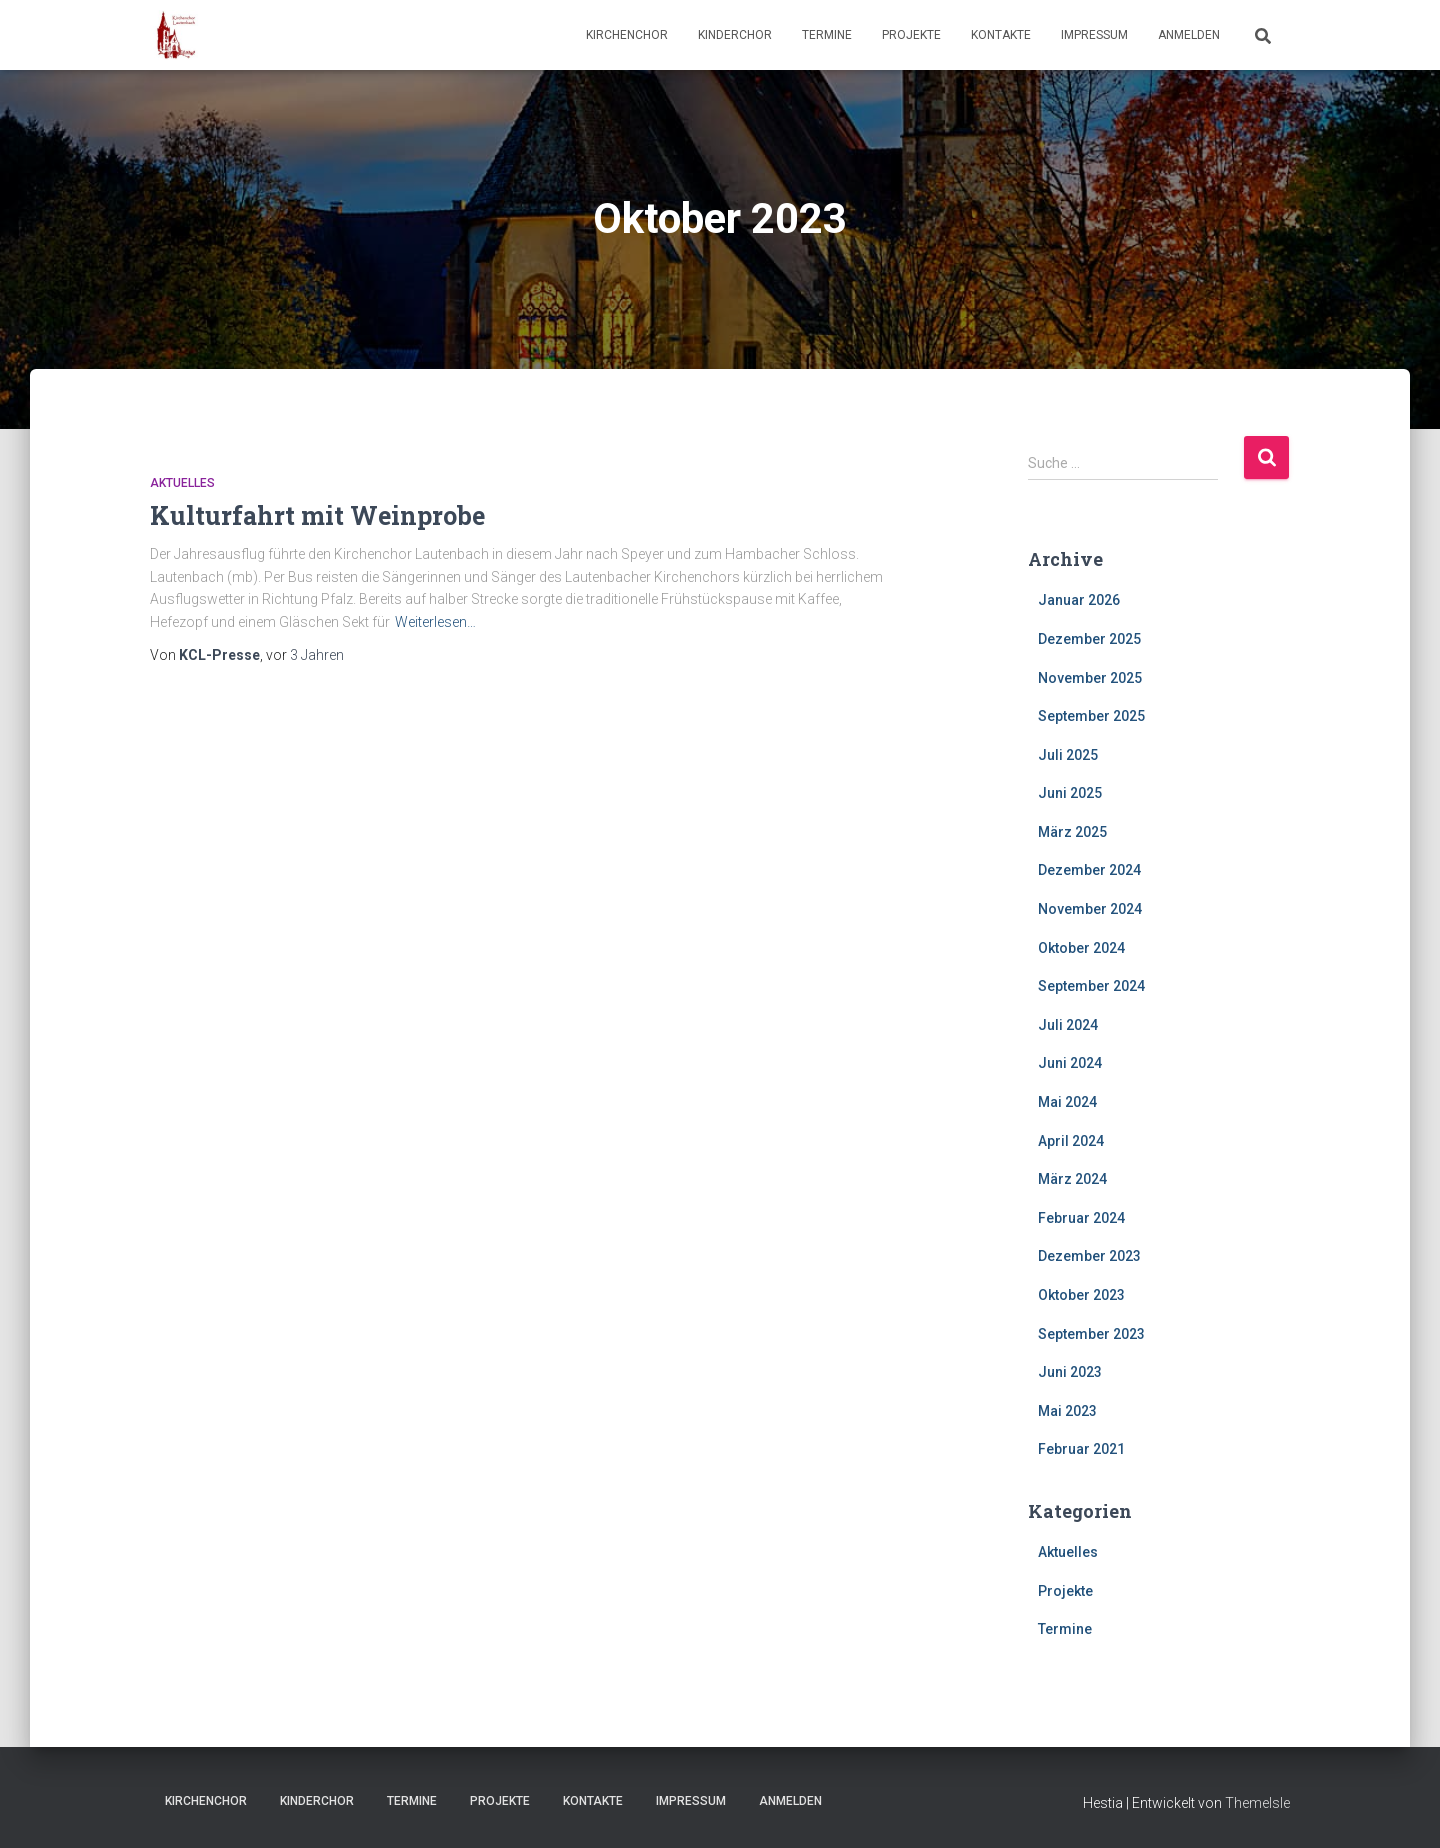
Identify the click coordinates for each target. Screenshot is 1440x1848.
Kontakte (1001, 35)
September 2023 (1091, 1334)
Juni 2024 (1070, 1063)
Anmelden (1189, 35)
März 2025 (1072, 832)
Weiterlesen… (435, 622)
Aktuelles (182, 483)
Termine (827, 35)
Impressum (1094, 35)
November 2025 (1090, 678)
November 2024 (1090, 909)
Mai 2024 (1067, 1102)
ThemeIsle (1257, 1803)
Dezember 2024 (1089, 870)
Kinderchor (735, 35)
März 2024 (1072, 1179)
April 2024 (1071, 1141)
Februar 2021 (1081, 1449)
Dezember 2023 (1089, 1256)
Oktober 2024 (1081, 948)
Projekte (911, 35)
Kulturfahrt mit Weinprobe (317, 515)
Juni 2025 (1070, 793)
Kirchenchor (627, 35)
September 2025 (1091, 716)
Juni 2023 (1070, 1372)
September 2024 (1091, 986)
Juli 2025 (1068, 755)
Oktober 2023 (1081, 1295)
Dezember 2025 (1089, 639)
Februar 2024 (1081, 1218)
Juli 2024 (1068, 1025)
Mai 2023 (1067, 1411)
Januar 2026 (1079, 600)
